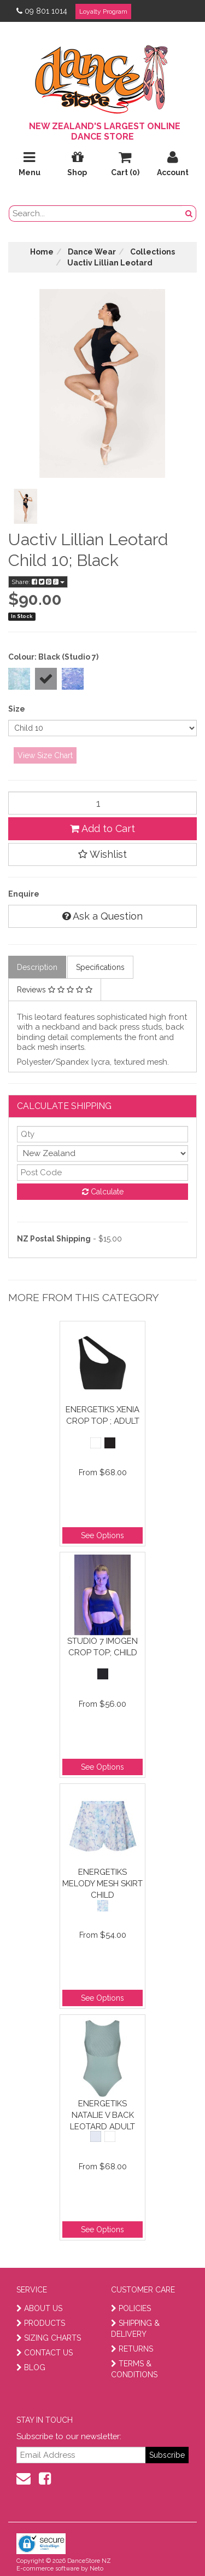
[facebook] (45, 2478)
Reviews (54, 989)
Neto (96, 2568)
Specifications (100, 967)
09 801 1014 (41, 11)
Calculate (103, 1191)
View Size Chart (45, 755)
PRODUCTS (40, 2323)
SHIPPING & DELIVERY (135, 2328)
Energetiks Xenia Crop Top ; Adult (102, 1415)
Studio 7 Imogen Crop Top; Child (102, 1646)
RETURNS (132, 2348)
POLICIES (131, 2308)
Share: (38, 582)
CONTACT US (44, 2352)
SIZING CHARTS (48, 2338)
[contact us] (23, 2478)
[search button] (189, 213)
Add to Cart (102, 828)
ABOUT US (39, 2308)
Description (37, 967)
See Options (102, 1535)
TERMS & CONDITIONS (134, 2369)
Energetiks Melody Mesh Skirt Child (102, 1883)
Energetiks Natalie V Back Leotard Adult (102, 2115)
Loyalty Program (103, 11)
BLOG (30, 2367)
